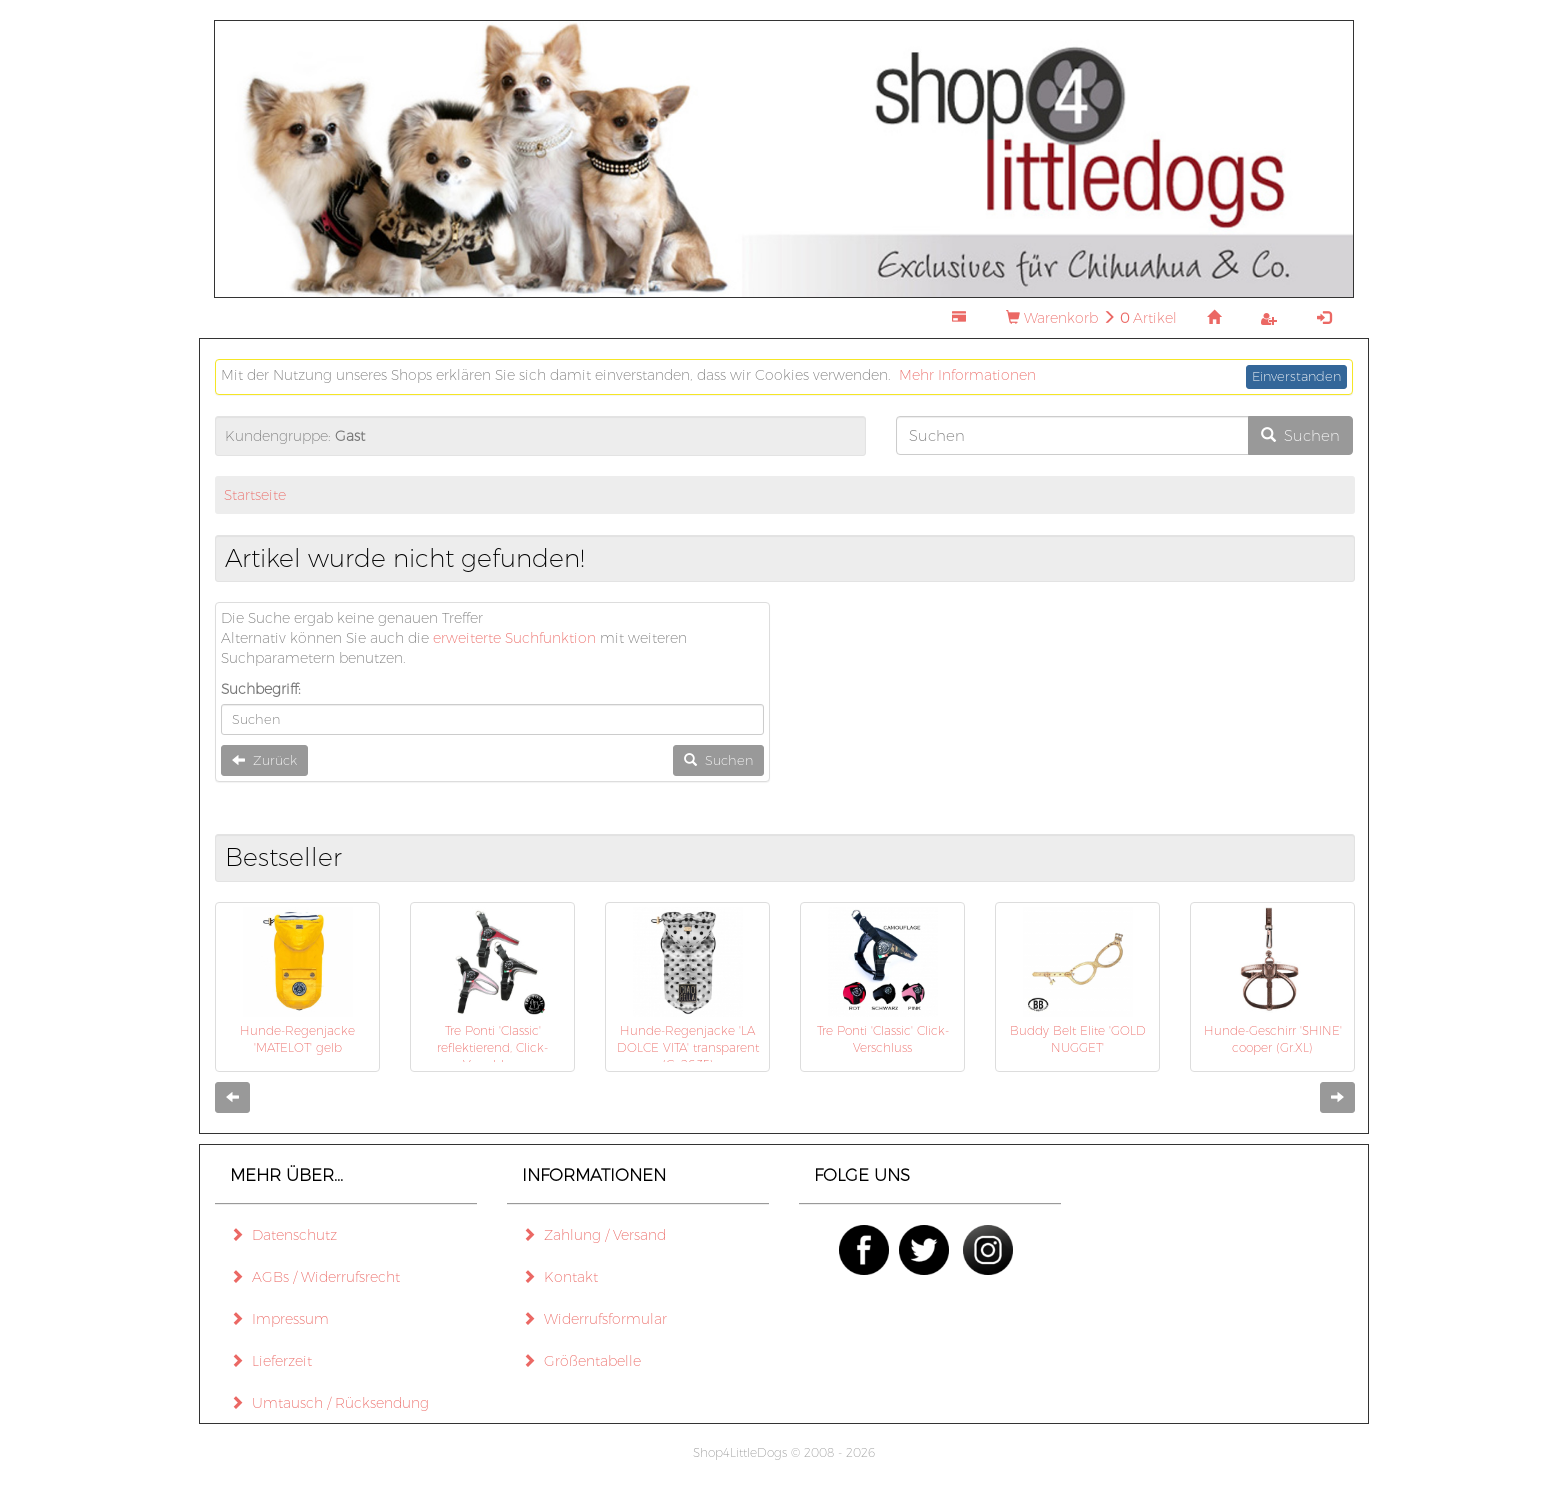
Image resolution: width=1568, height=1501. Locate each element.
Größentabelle (581, 1361)
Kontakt (560, 1277)
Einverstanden (1296, 376)
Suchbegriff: (261, 689)
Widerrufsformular (594, 1319)
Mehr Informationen (967, 375)
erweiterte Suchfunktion (514, 638)
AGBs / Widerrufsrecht (315, 1277)
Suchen (1300, 435)
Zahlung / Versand (594, 1235)
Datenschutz (283, 1235)
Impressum (279, 1319)
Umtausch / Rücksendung (329, 1403)
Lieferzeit (271, 1361)
